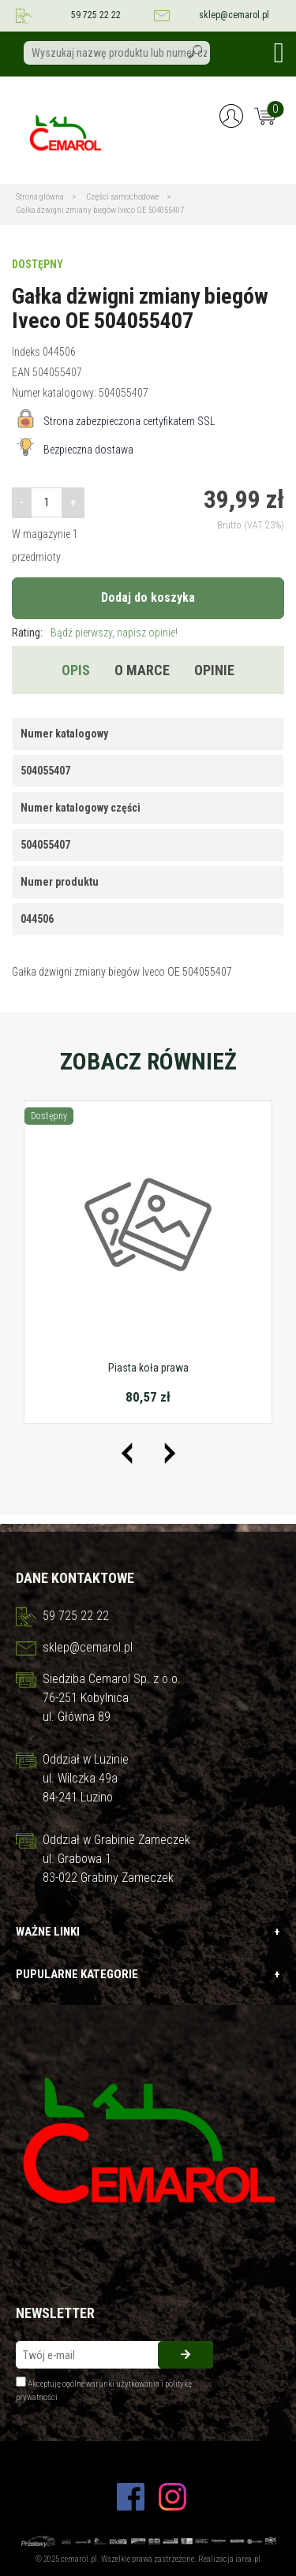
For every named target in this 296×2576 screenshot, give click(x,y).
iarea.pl (247, 2559)
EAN (21, 372)
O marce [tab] (142, 670)
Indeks (26, 351)
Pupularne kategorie (148, 1975)
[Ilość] (46, 502)
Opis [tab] (76, 670)
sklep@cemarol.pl (234, 15)
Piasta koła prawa (148, 1367)
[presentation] (126, 1453)
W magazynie (41, 534)
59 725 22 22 (96, 15)
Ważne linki (148, 1932)
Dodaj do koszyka (148, 597)
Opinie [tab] (214, 670)
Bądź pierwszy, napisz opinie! (114, 632)
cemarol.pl (79, 2559)
